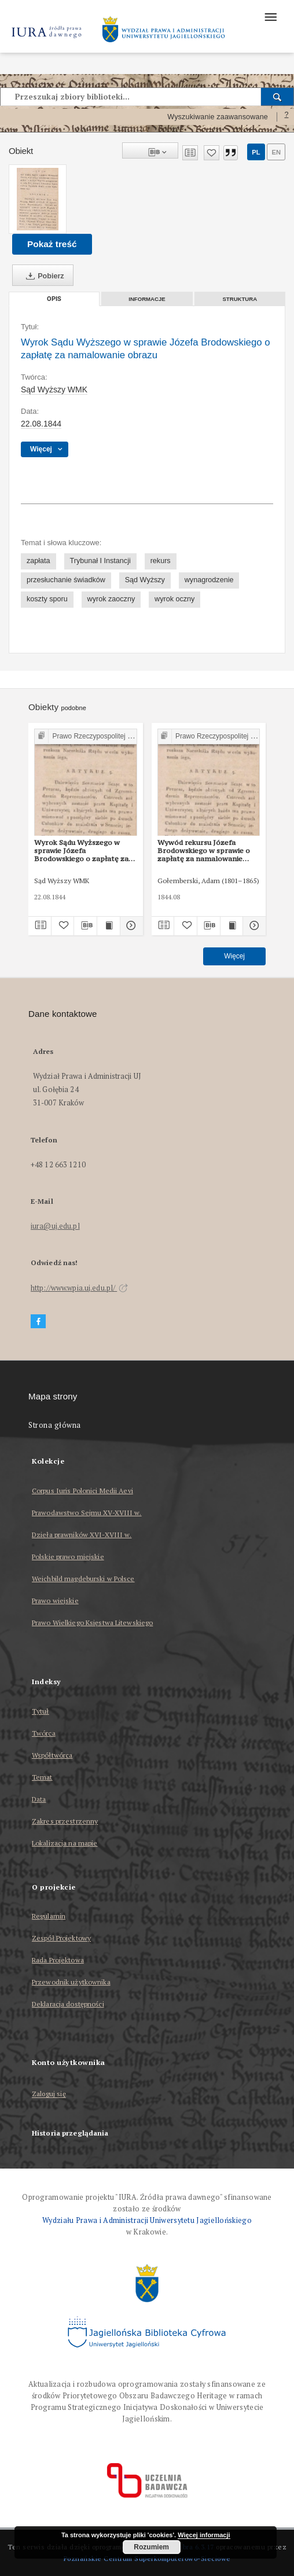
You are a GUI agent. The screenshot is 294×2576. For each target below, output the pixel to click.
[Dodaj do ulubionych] (211, 152)
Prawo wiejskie (55, 1600)
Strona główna (54, 1425)
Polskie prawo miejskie (68, 1556)
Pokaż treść (52, 244)
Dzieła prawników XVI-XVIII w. (81, 1534)
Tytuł (40, 1711)
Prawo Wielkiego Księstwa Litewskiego (92, 1622)
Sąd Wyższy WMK (54, 389)
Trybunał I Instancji (100, 561)
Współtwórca (52, 1755)
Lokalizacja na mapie (64, 1843)
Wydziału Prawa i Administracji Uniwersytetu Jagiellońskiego (147, 2220)
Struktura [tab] (239, 299)
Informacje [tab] (146, 299)
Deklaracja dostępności (68, 2004)
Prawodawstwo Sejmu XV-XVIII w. (87, 1512)
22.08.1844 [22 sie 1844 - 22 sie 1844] (41, 423)
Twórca (44, 1733)
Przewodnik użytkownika (71, 1982)
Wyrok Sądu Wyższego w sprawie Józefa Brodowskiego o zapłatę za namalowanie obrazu (81, 850)
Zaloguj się (49, 2094)
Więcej (234, 956)
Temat (42, 1777)
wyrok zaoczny (111, 599)
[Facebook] (38, 1321)
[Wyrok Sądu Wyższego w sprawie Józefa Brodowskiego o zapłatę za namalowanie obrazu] (37, 199)
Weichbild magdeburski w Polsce (83, 1578)
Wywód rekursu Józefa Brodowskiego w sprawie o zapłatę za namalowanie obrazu (203, 850)
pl (256, 152)
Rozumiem (151, 2547)
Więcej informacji (204, 2534)
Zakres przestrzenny (65, 1821)
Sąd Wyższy (145, 580)
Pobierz (42, 276)
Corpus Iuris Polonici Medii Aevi (82, 1490)
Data (39, 1799)
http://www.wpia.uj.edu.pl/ (79, 1288)
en (276, 152)
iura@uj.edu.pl (55, 1226)
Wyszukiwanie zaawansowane (217, 117)
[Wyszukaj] (277, 96)
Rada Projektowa (58, 1960)
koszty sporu (47, 599)
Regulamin (48, 1916)
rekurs (160, 561)
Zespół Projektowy (61, 1938)
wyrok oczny (174, 599)
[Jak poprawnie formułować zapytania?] (286, 117)
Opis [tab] (54, 299)
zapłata (38, 561)
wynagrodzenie (209, 580)
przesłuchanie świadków (66, 580)
